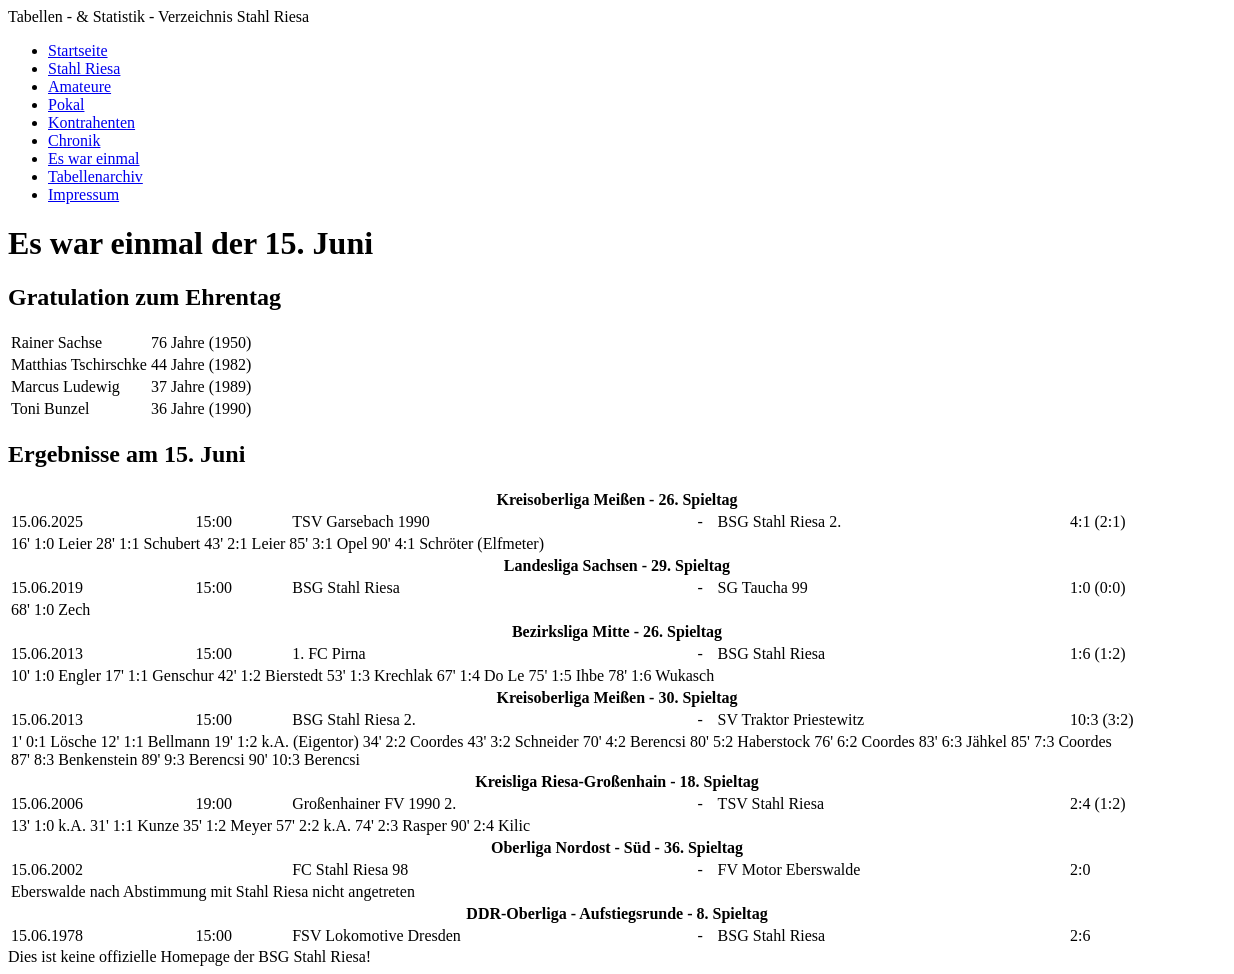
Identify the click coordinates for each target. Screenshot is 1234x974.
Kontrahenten (91, 122)
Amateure (79, 86)
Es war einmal (94, 158)
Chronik (74, 140)
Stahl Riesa (84, 68)
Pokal (66, 104)
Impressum (83, 194)
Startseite (78, 50)
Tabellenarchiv (95, 176)
